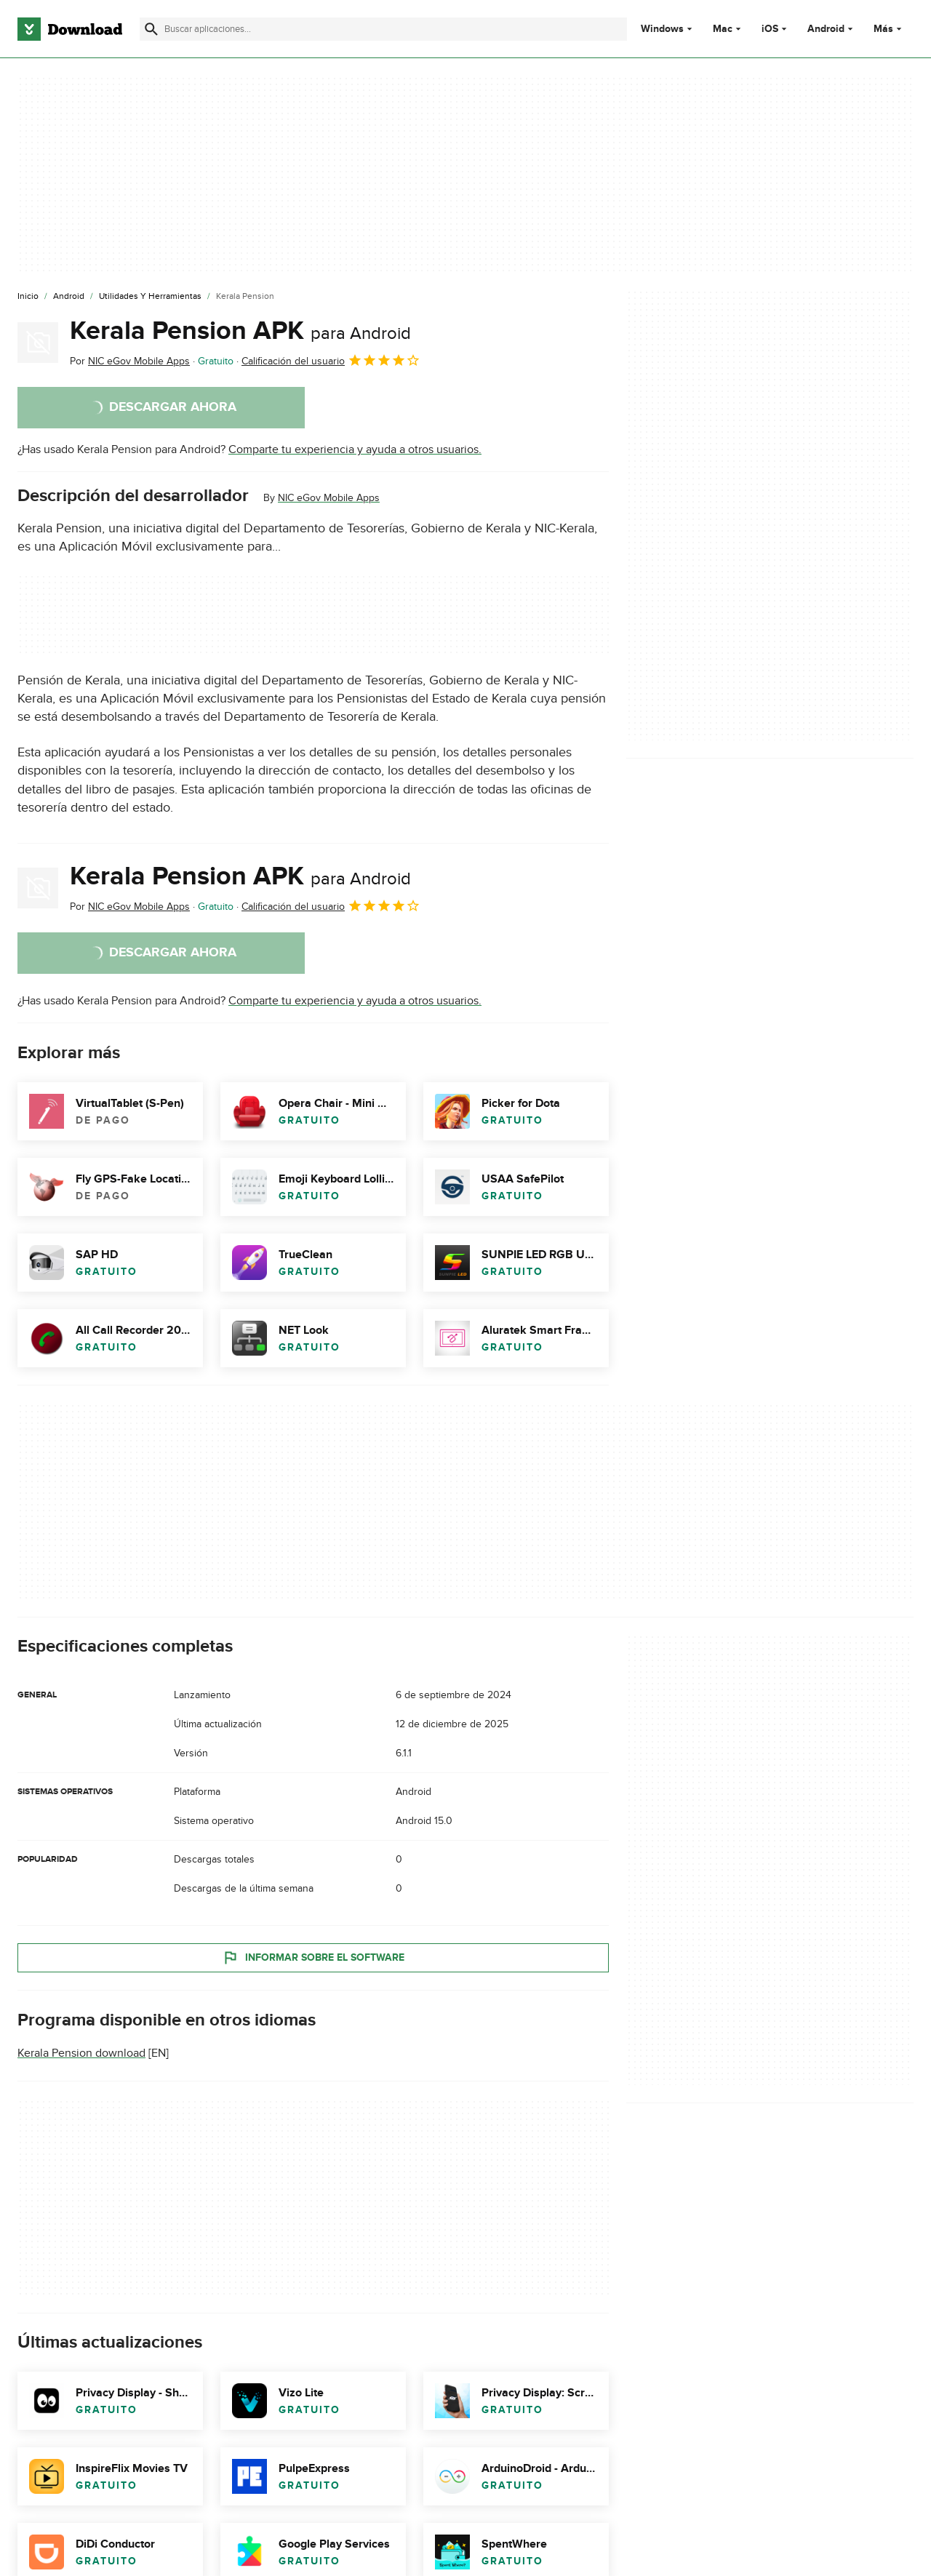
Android (825, 29)
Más (889, 29)
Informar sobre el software (313, 1958)
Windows (662, 29)
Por (130, 361)
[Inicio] (28, 296)
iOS (770, 29)
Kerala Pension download (81, 2054)
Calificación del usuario (330, 360)
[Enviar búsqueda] (151, 29)
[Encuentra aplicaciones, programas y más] (383, 29)
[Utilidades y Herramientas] (150, 296)
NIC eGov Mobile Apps (329, 498)
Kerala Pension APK (240, 331)
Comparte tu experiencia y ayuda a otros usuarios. (355, 449)
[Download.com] (69, 29)
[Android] (68, 296)
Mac (722, 29)
